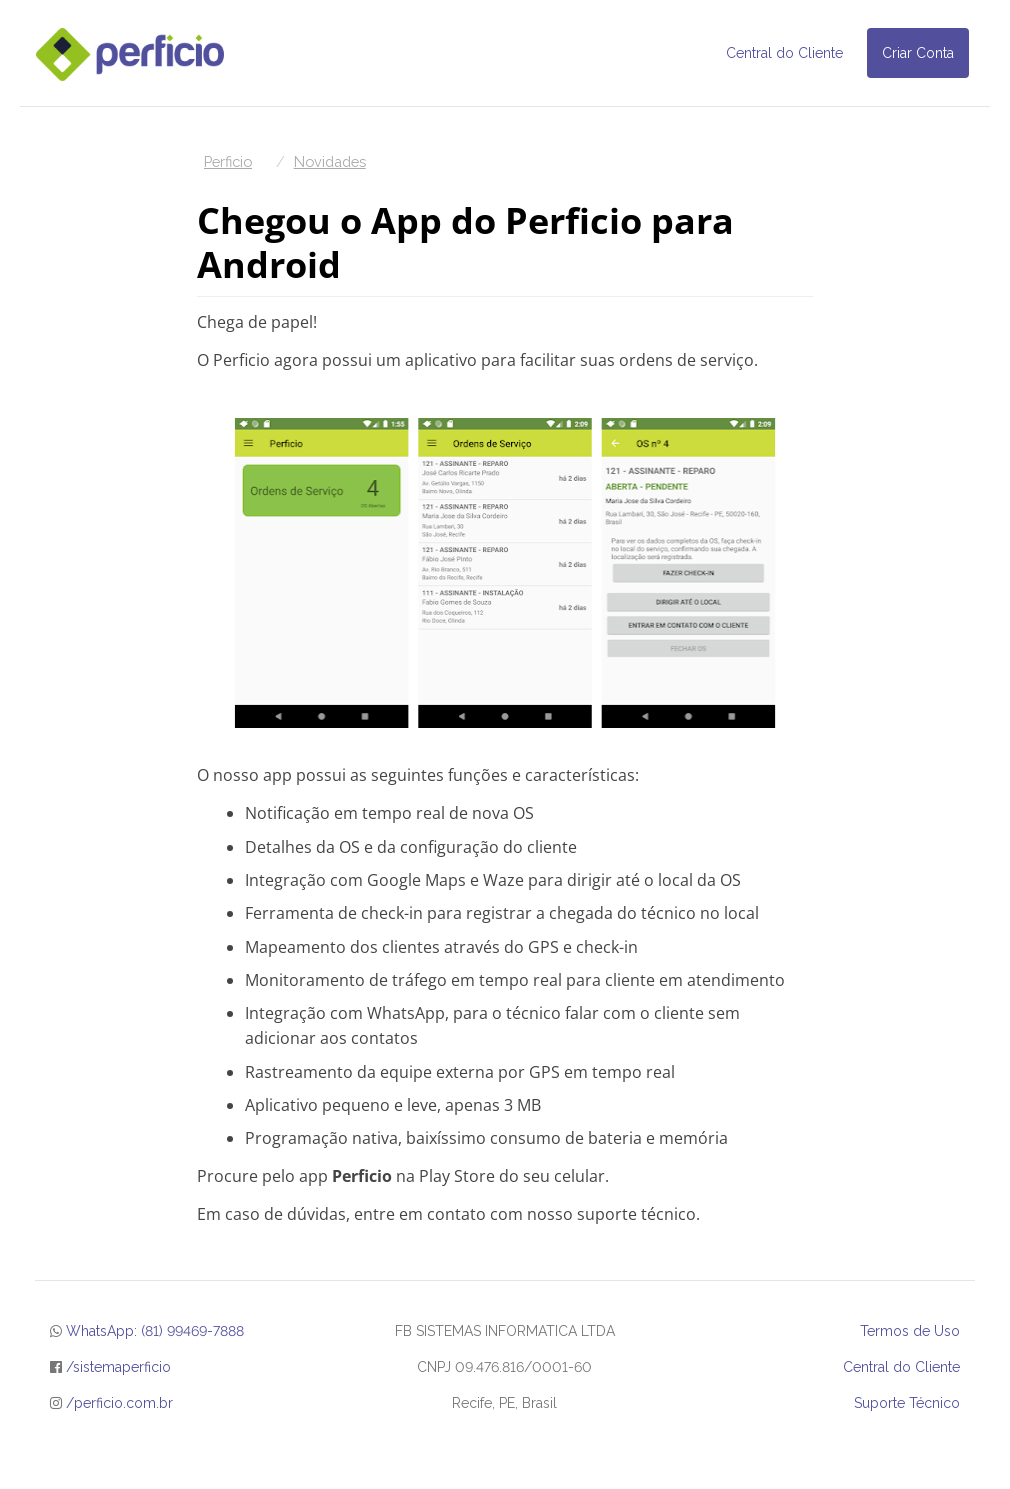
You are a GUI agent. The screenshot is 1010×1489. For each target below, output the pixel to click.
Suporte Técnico (907, 1403)
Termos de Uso (910, 1331)
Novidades (330, 161)
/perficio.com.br (119, 1403)
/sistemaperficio (118, 1367)
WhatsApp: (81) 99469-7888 (155, 1331)
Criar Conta (918, 53)
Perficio (228, 161)
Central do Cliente (784, 53)
